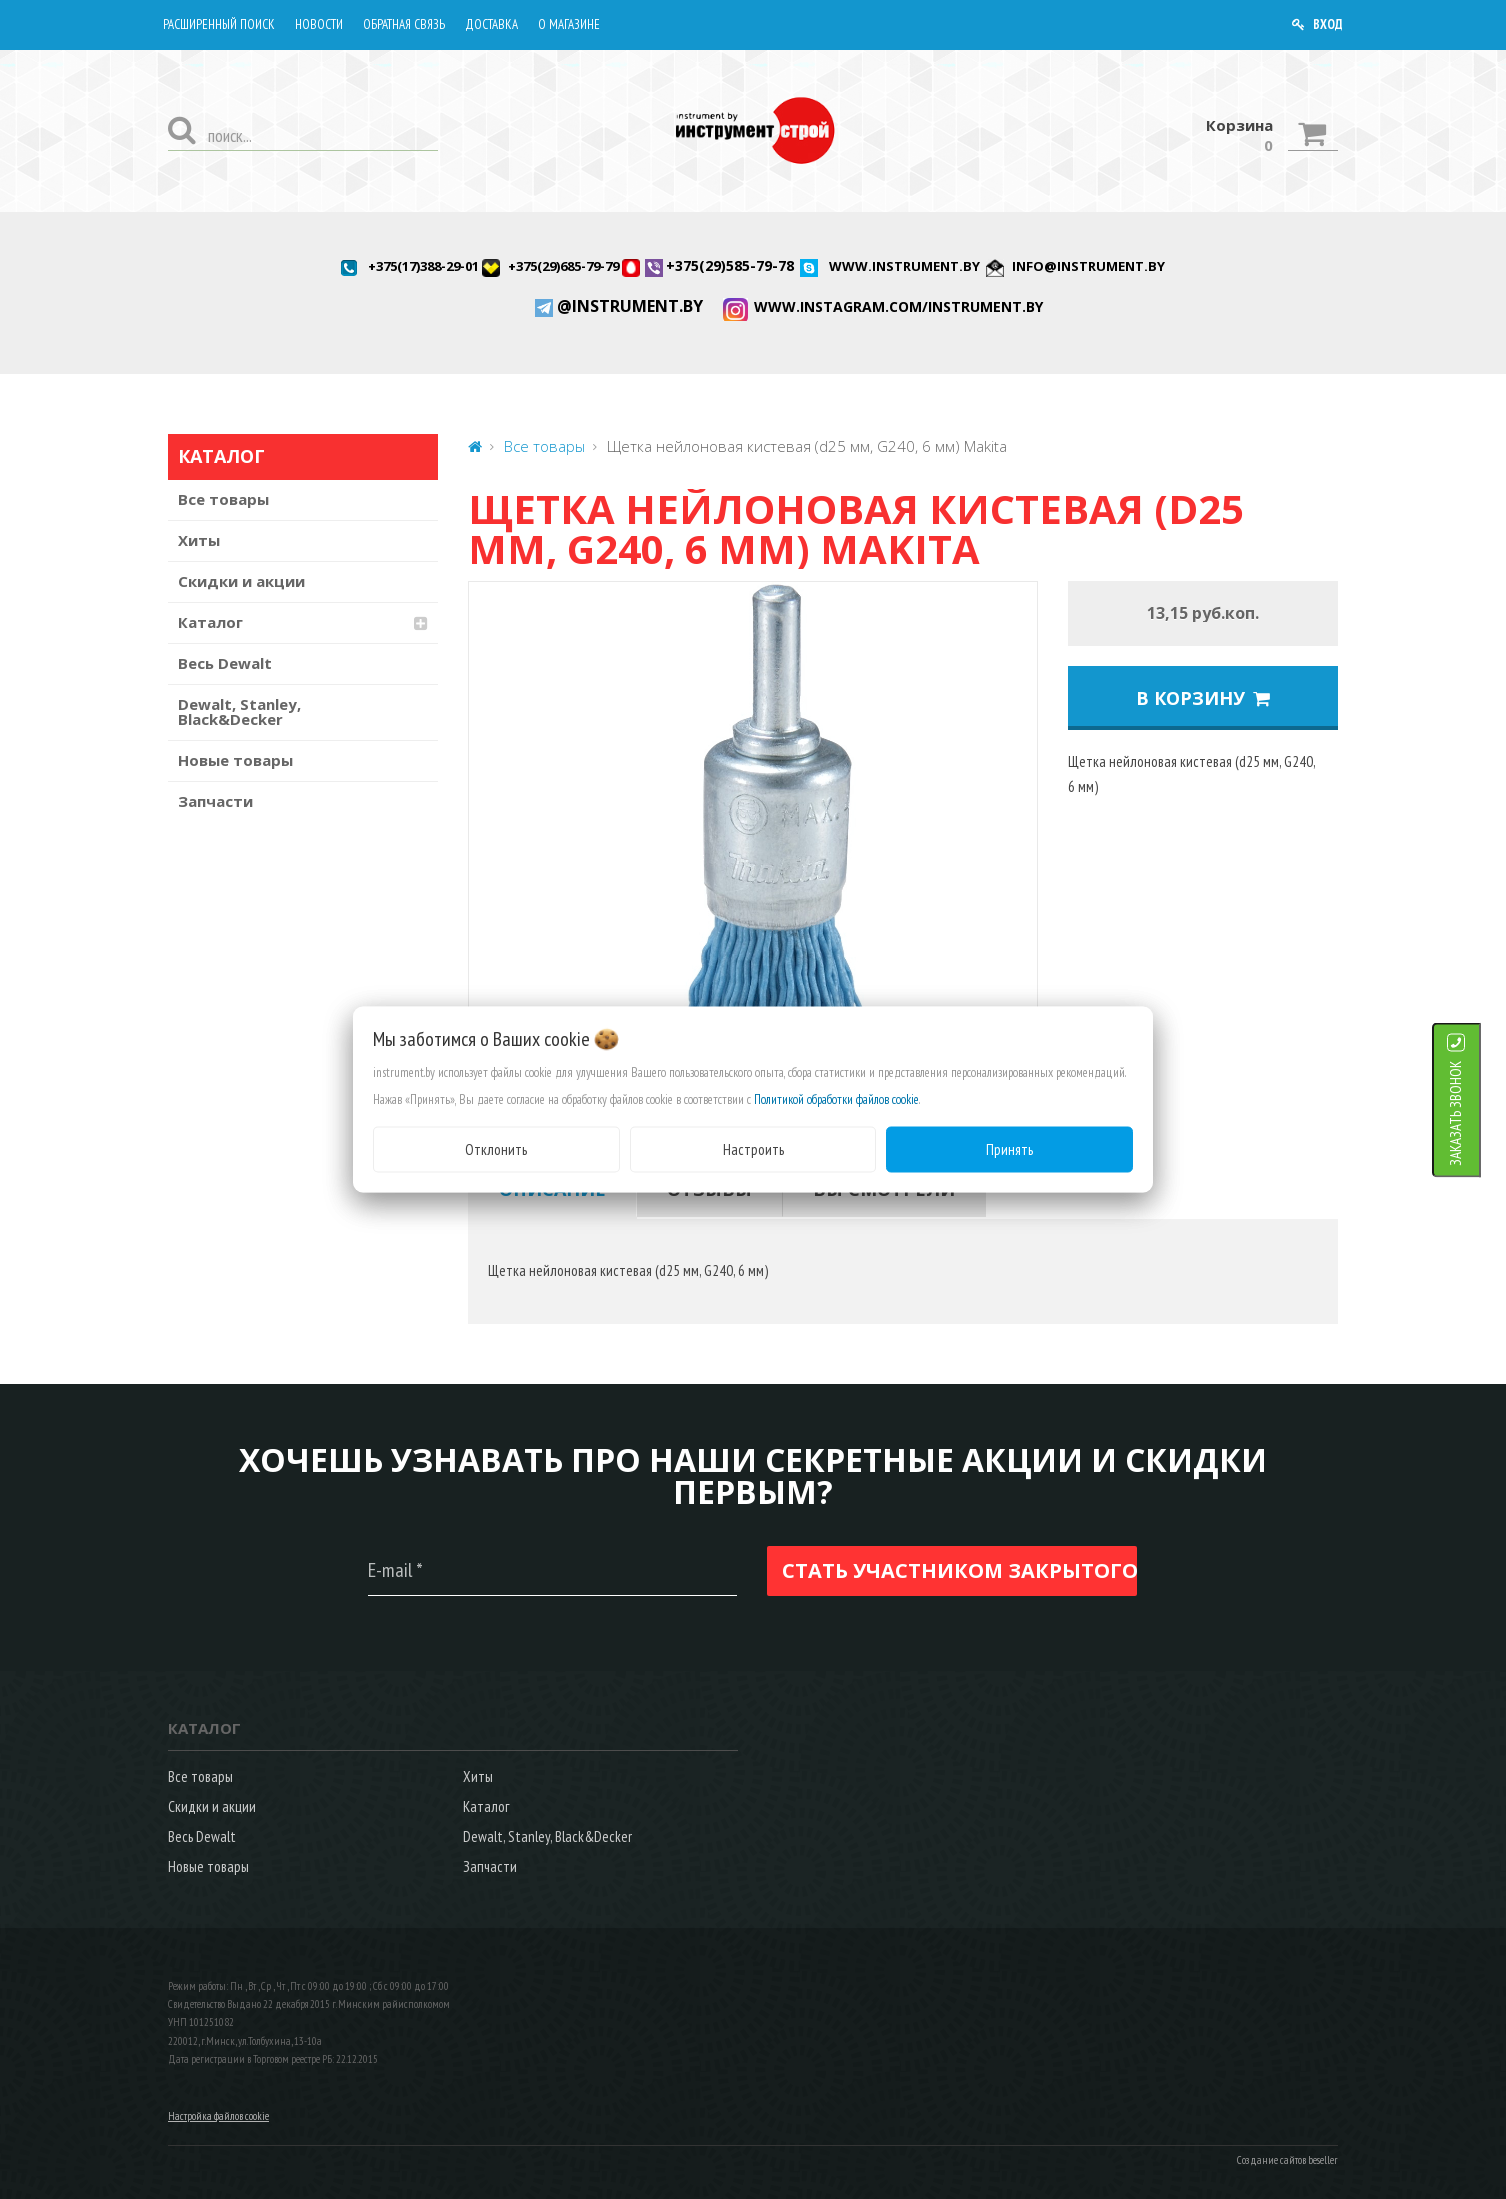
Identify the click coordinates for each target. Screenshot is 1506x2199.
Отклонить (496, 1148)
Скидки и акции (241, 581)
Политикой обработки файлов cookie (836, 1098)
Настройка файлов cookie (218, 2116)
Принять (1009, 1148)
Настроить (753, 1148)
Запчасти (215, 801)
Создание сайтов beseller (1287, 2160)
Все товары (223, 499)
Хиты (199, 540)
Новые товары (235, 760)
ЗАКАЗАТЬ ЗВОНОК (1480, 1112)
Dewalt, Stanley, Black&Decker (239, 711)
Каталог (210, 622)
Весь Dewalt (225, 663)
